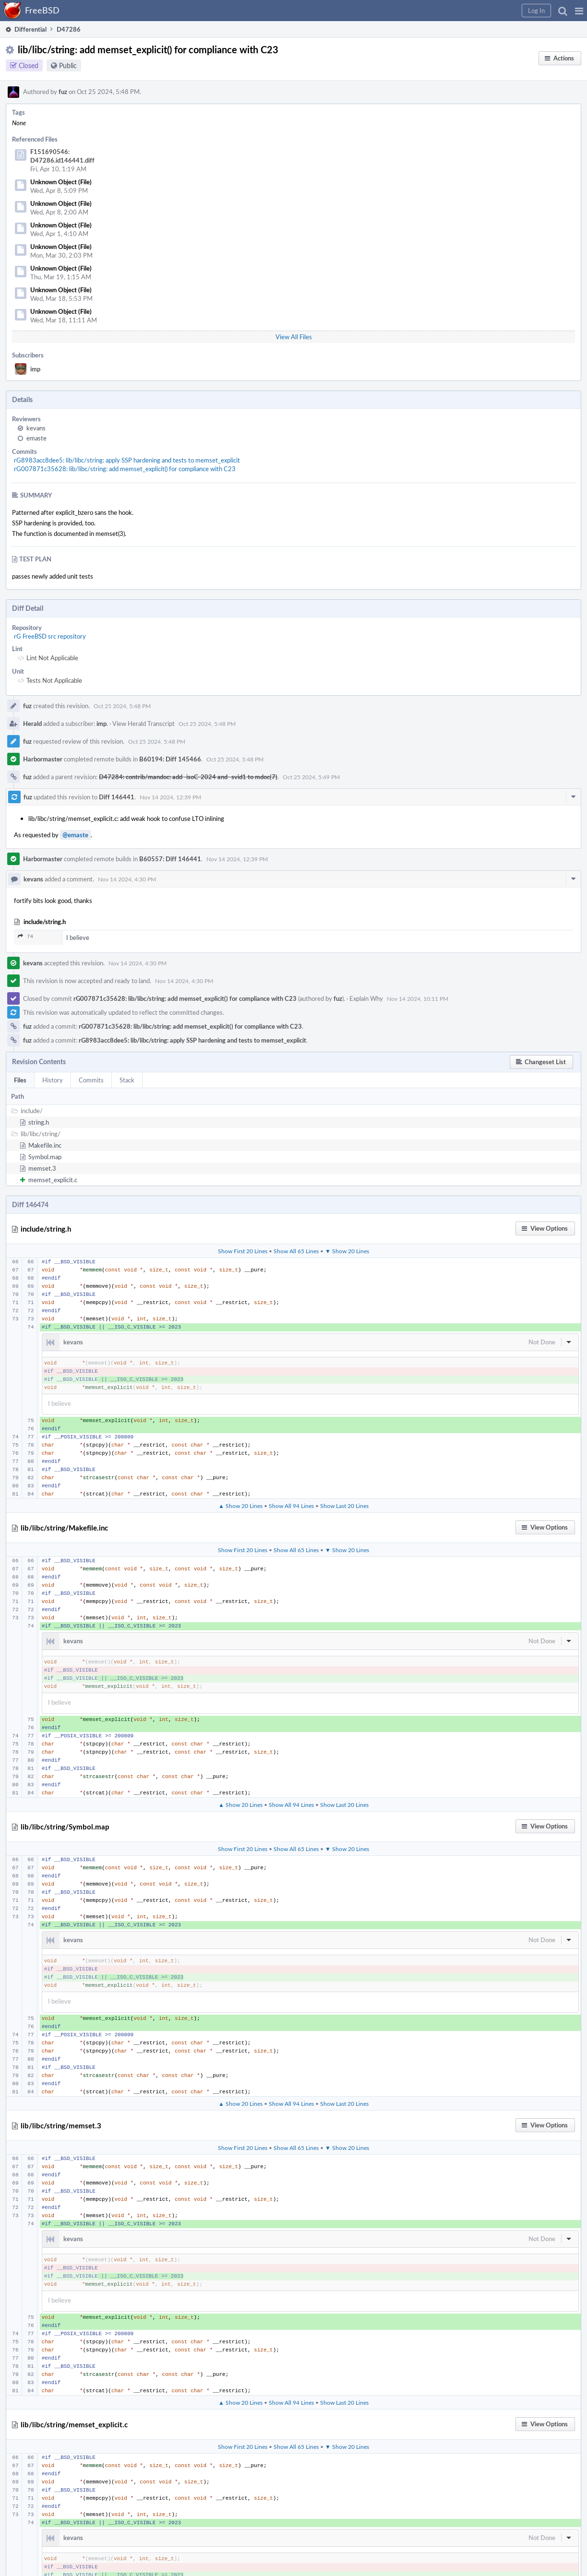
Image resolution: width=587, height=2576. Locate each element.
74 (25, 936)
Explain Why (366, 998)
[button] (579, 10)
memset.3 (42, 1168)
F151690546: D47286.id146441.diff (62, 156)
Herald (32, 723)
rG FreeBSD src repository (50, 636)
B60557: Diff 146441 (170, 859)
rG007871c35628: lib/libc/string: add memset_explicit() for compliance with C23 (125, 468)
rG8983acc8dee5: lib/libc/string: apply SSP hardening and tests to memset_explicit (127, 460)
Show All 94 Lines (291, 1505)
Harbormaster (42, 759)
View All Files (294, 336)
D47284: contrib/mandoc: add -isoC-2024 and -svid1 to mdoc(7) (188, 776)
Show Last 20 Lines (344, 1505)
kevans (36, 428)
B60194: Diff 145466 (170, 759)
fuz (63, 91)
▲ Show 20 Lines (240, 1505)
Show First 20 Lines (242, 1251)
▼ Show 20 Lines (347, 1251)
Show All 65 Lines (296, 1251)
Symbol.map (44, 1156)
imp (35, 369)
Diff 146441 (116, 797)
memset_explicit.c (52, 1179)
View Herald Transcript (143, 723)
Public (68, 65)
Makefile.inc (44, 1145)
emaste (36, 438)
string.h (38, 1122)
